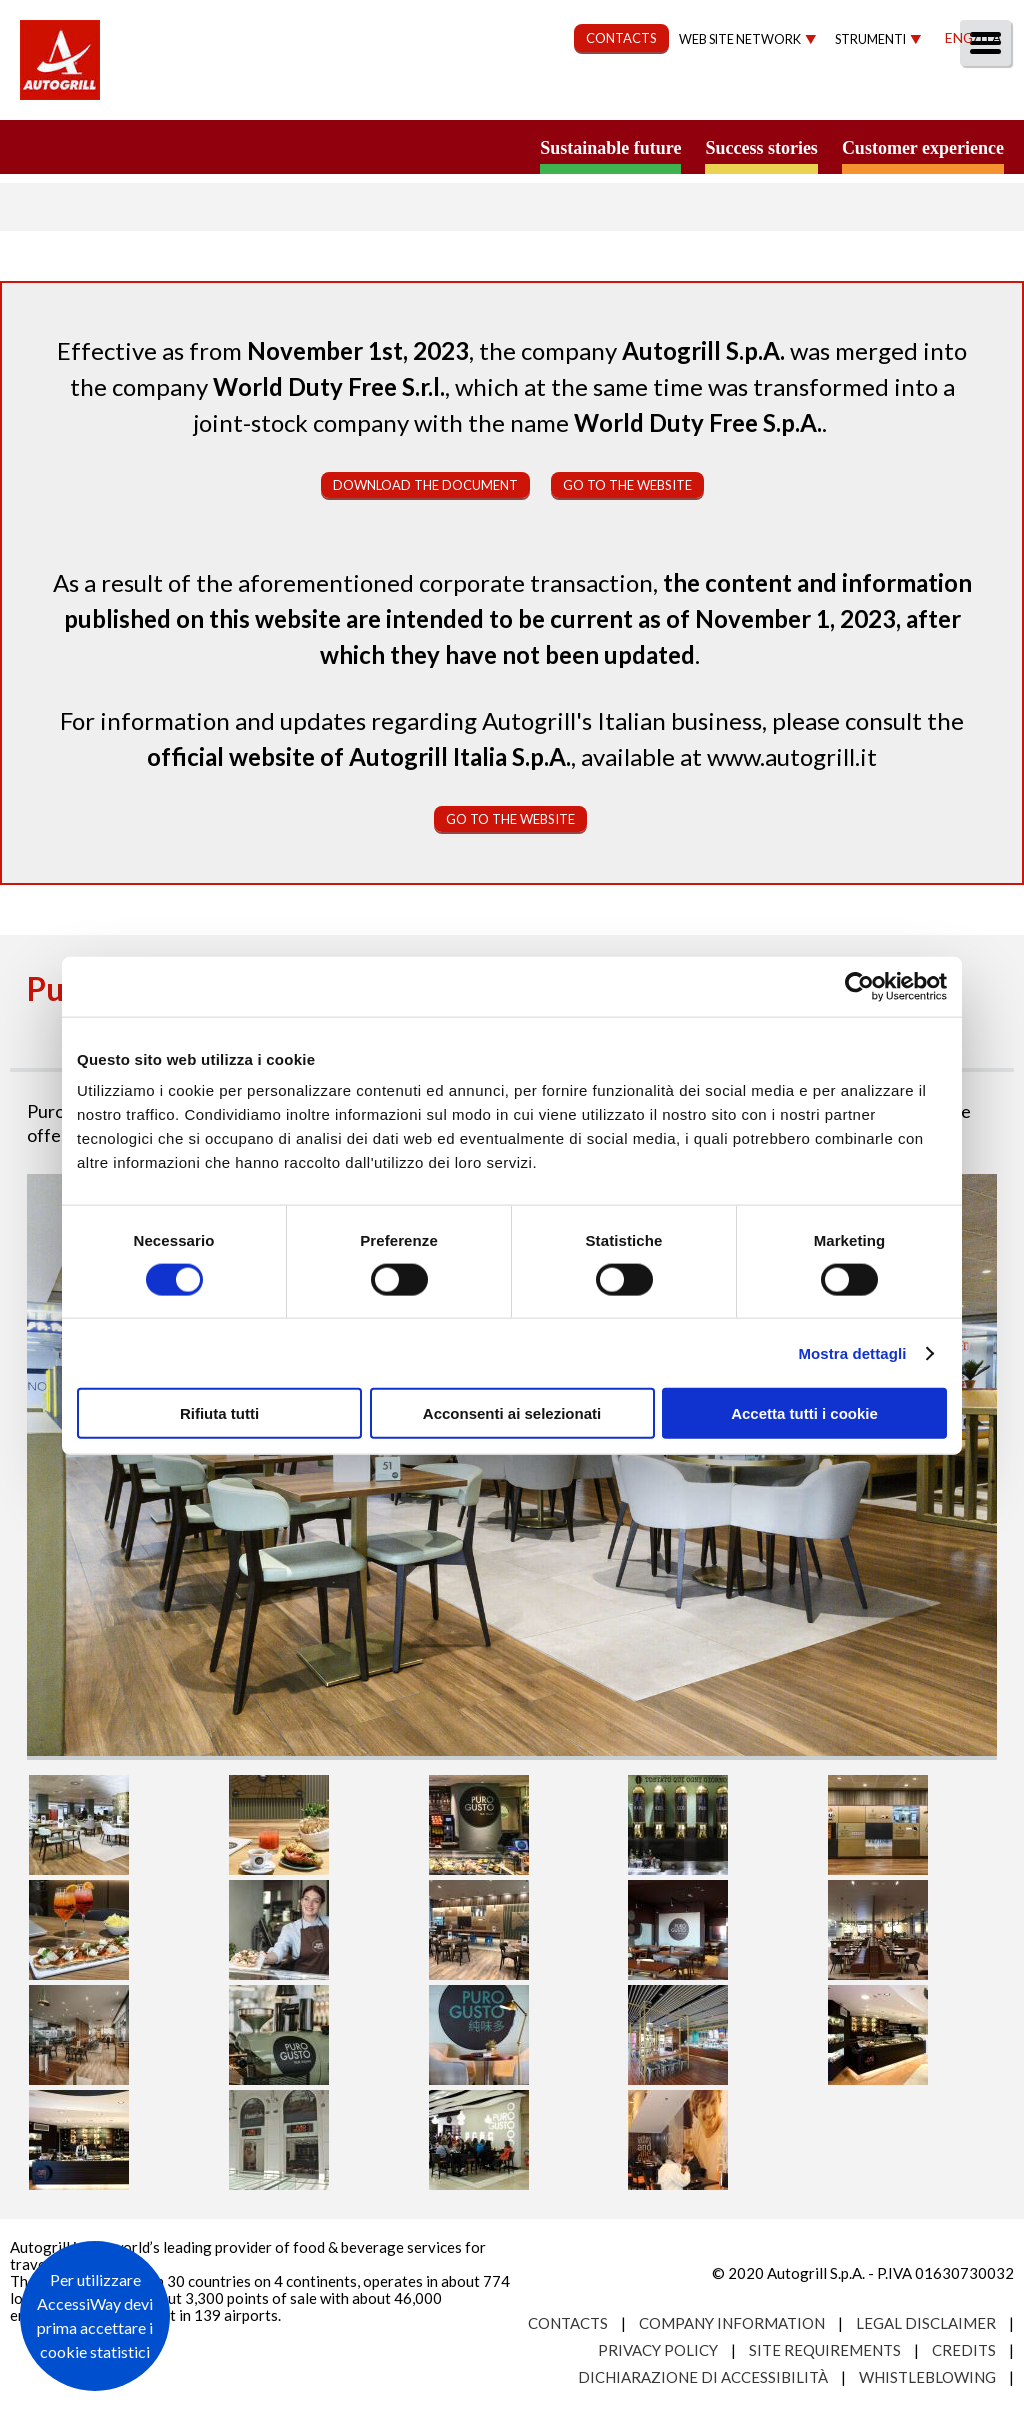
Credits (964, 2350)
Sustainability (496, 96)
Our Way (361, 96)
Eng (959, 37)
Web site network (740, 39)
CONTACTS (621, 38)
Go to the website (627, 485)
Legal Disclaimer (926, 2323)
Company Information (732, 2323)
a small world (192, 147)
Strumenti (870, 39)
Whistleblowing (927, 2377)
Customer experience (923, 148)
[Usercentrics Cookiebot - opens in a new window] (859, 986)
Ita (990, 37)
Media (886, 96)
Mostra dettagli (852, 1352)
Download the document (425, 485)
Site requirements (825, 2350)
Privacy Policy (658, 2350)
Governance (649, 96)
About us (248, 96)
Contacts (568, 2323)
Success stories (761, 148)
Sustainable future (610, 148)
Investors (783, 96)
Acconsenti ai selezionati (512, 1413)
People (976, 96)
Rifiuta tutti (219, 1413)
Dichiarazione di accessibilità (703, 2377)
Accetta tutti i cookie (804, 1413)
